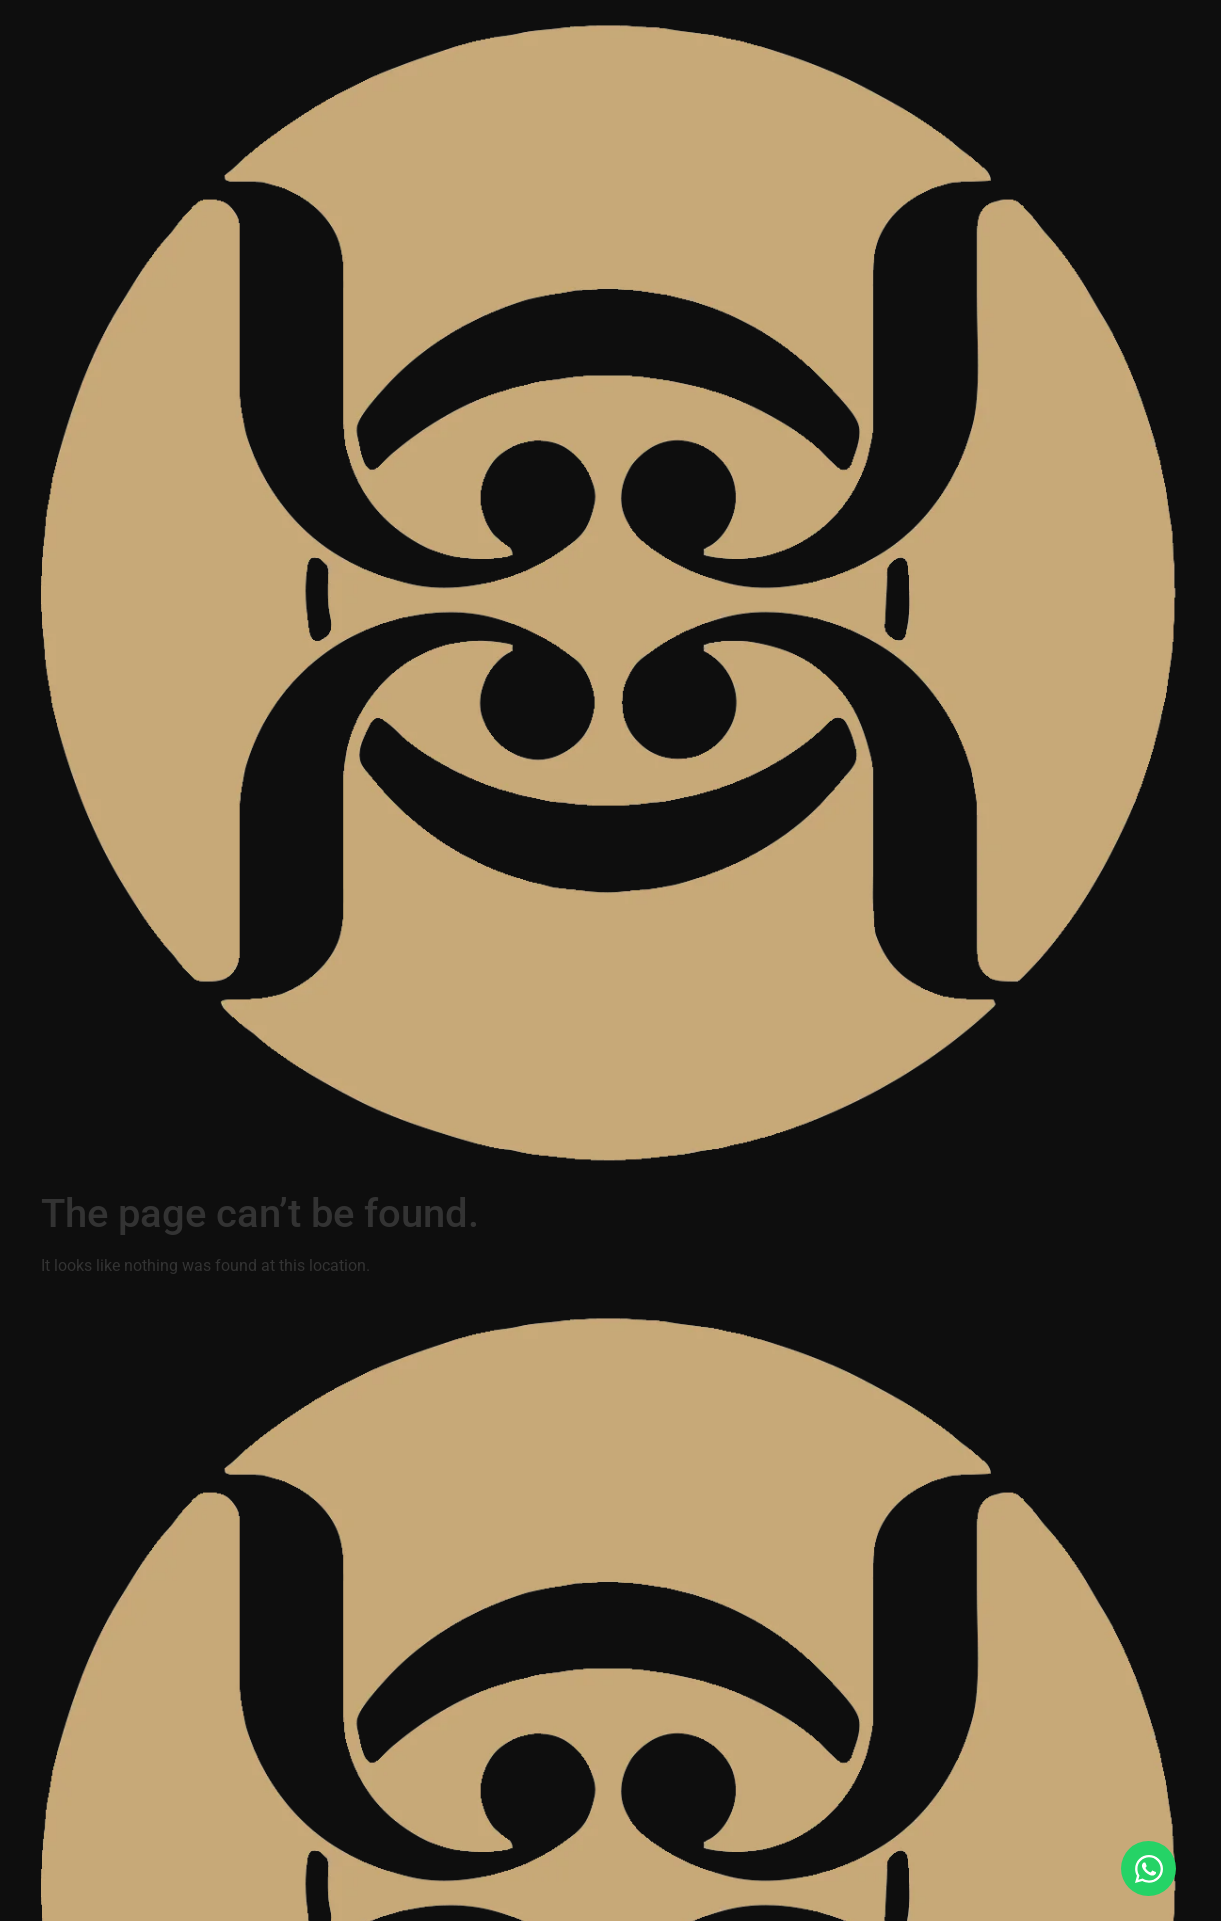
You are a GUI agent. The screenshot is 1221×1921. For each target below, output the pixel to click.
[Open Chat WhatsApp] (1148, 1868)
